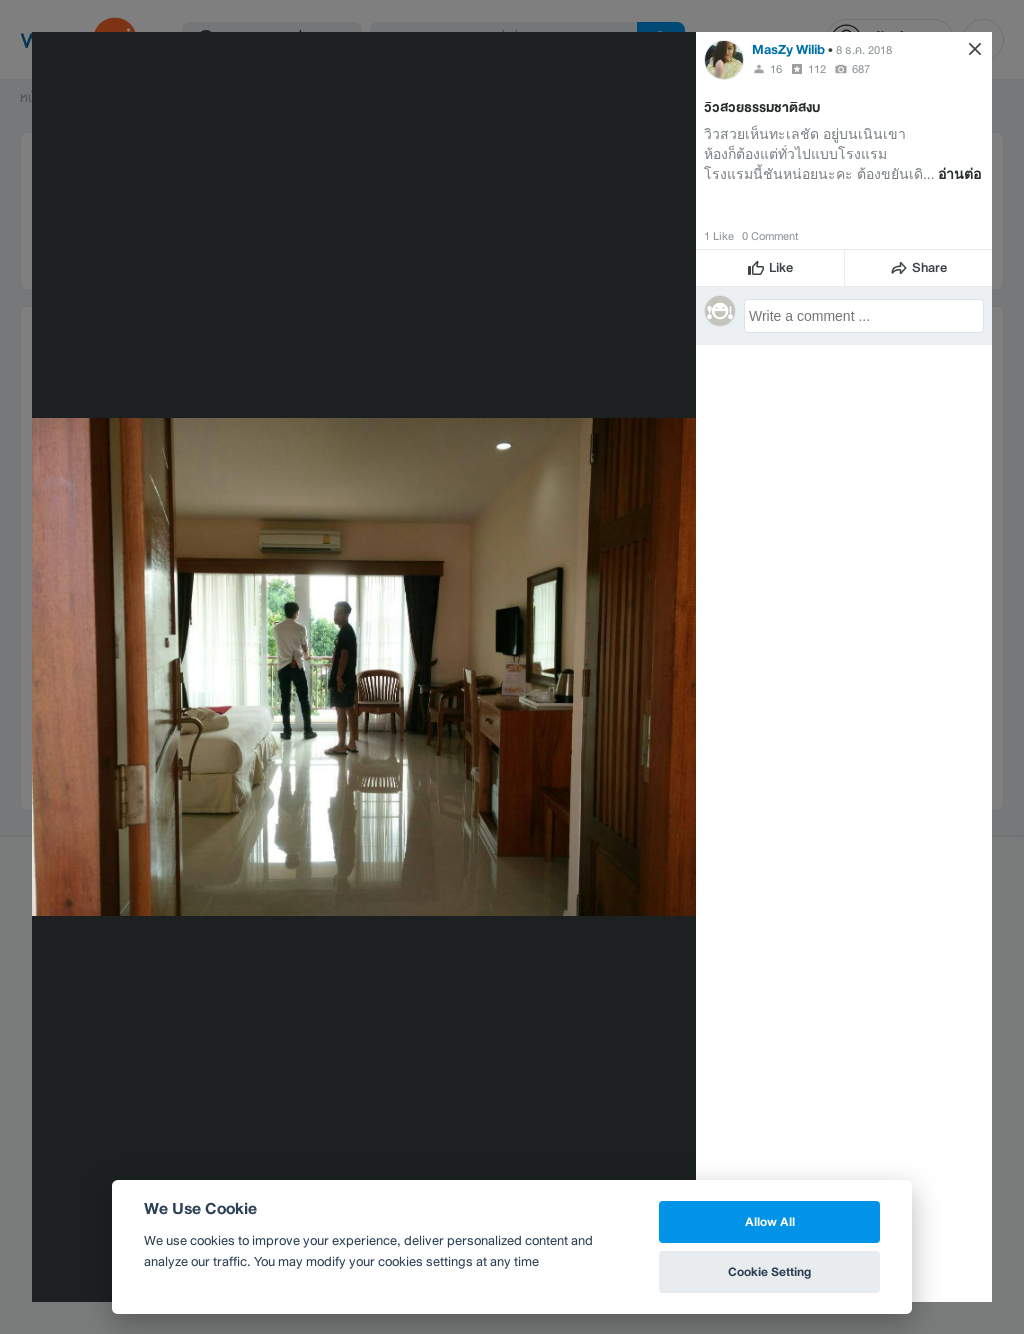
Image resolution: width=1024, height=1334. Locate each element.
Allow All (770, 1221)
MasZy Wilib (788, 49)
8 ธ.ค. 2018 (864, 50)
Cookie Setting (769, 1271)
